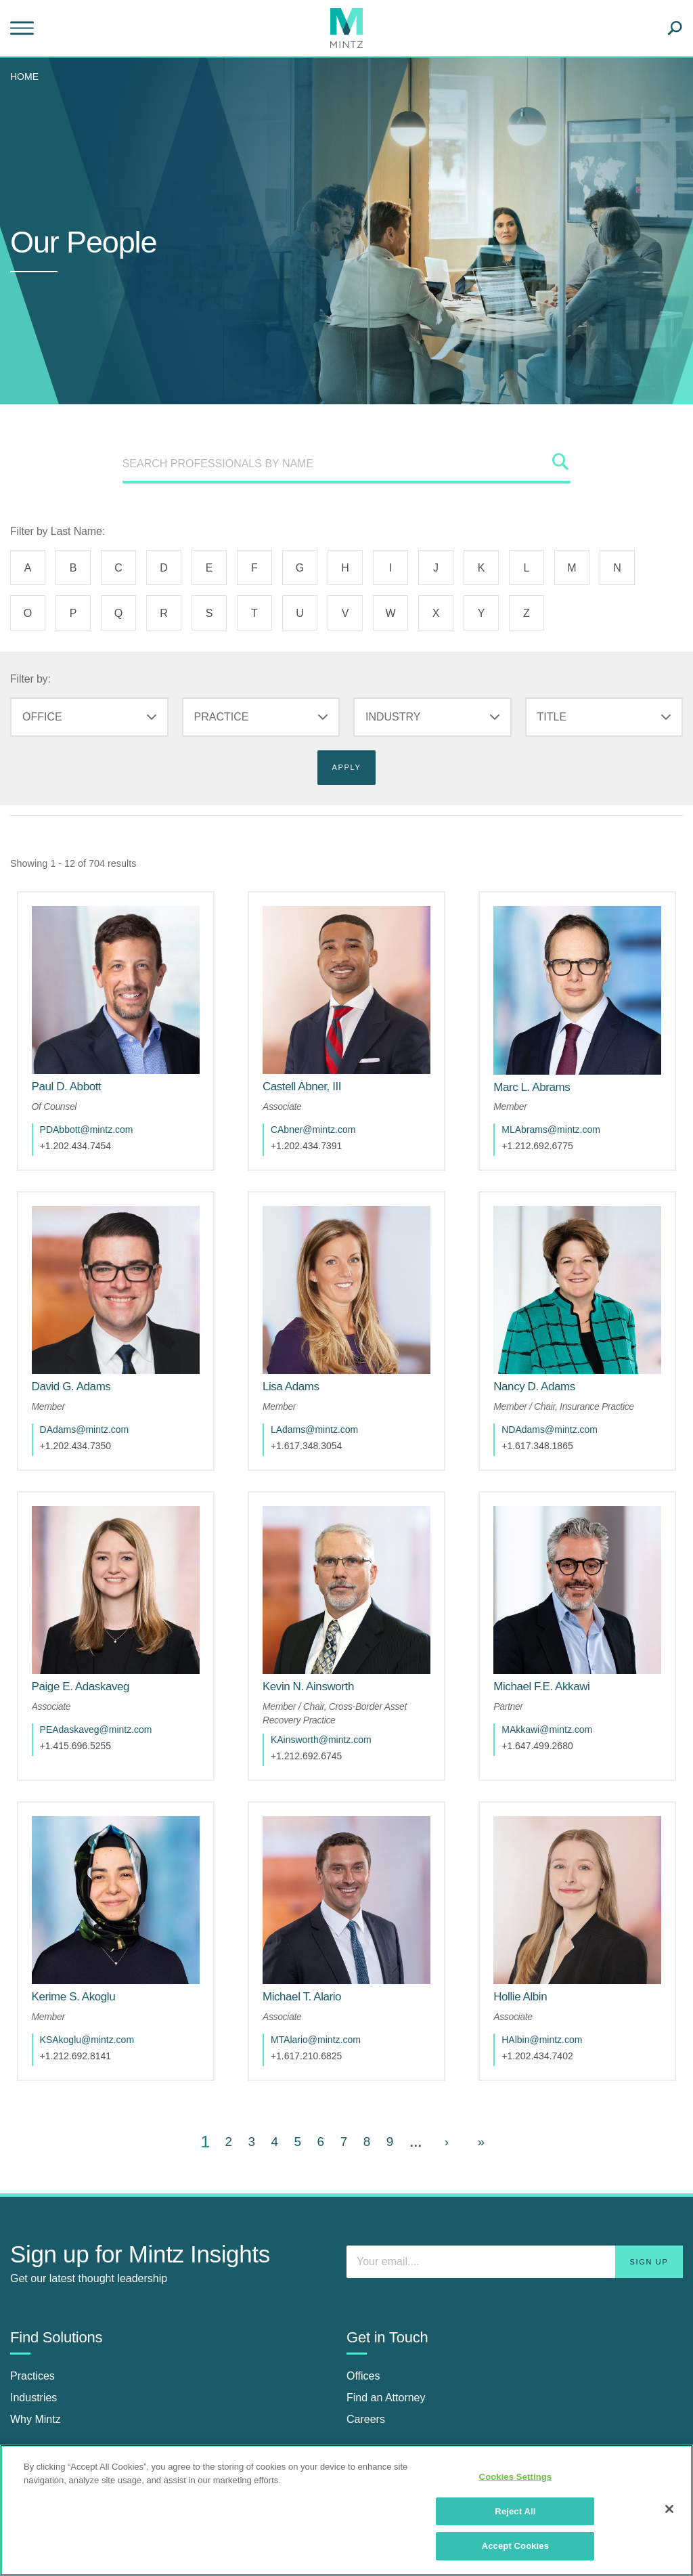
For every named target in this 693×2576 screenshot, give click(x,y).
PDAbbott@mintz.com (95, 1111)
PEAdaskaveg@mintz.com (105, 1673)
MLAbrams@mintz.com (560, 1111)
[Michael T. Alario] (311, 1922)
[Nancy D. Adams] (544, 1349)
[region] (346, 2510)
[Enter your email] (514, 2187)
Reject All (515, 2511)
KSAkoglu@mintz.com (96, 1965)
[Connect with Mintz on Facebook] (393, 2435)
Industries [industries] (33, 2323)
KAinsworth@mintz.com (330, 1683)
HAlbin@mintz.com (551, 1965)
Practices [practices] (32, 2301)
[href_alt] (115, 981)
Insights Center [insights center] (46, 2428)
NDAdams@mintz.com (559, 1392)
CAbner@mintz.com (322, 1111)
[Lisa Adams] (300, 1349)
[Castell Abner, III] (311, 1068)
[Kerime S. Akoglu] (83, 1922)
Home (24, 76)
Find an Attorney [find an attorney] (386, 2323)
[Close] (669, 2509)
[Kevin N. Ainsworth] (317, 1631)
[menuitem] (27, 76)
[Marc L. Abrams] (541, 1068)
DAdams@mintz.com (93, 1392)
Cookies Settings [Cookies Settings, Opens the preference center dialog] (515, 2477)
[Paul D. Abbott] (75, 1068)
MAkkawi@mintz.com (556, 1673)
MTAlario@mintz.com (325, 1965)
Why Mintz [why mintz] (35, 2344)
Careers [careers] (365, 2344)
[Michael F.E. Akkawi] (551, 1631)
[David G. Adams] (80, 1349)
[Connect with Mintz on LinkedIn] (360, 2435)
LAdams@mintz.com (323, 1392)
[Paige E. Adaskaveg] (90, 1631)
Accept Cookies (515, 2546)
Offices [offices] (363, 2301)
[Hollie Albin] (529, 1922)
